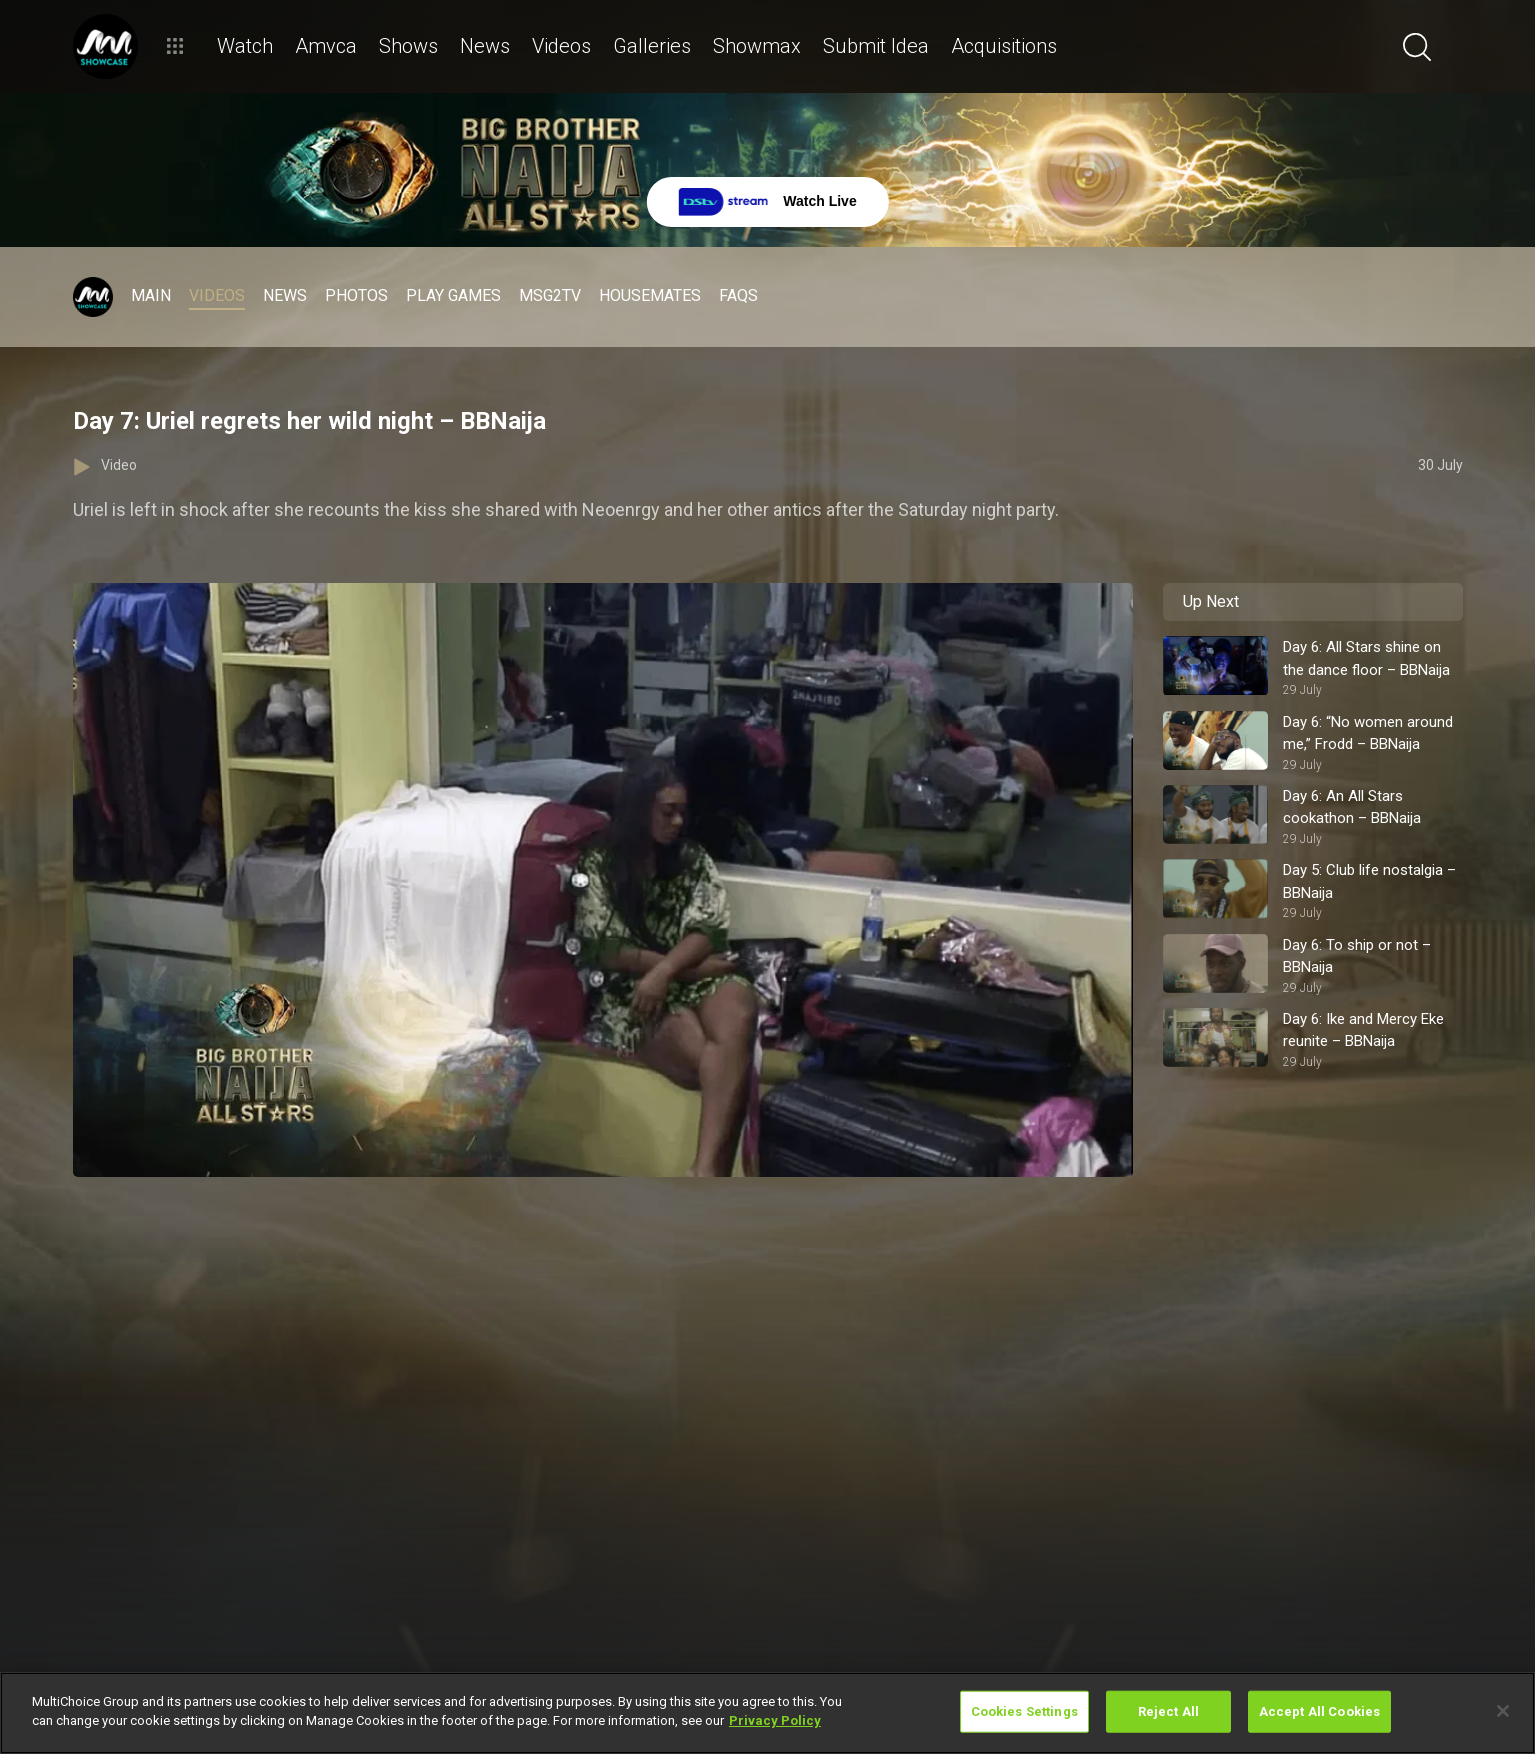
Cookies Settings (1024, 1711)
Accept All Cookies (1319, 1711)
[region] (767, 1713)
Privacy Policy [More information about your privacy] (775, 1720)
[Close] (1503, 1711)
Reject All (1168, 1711)
